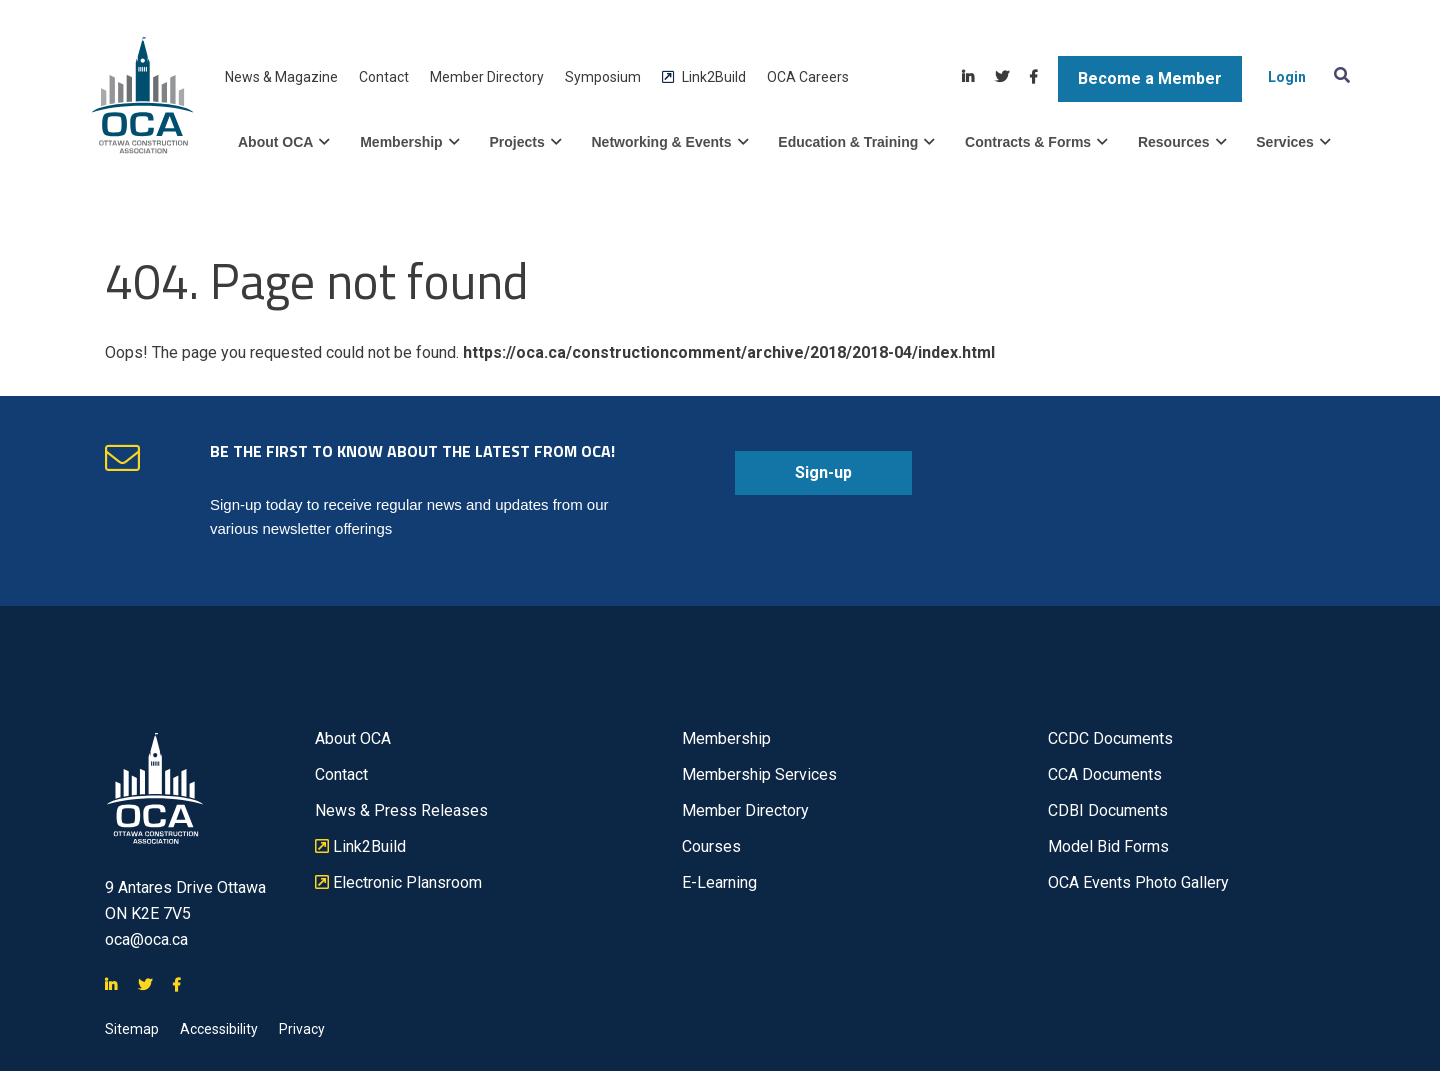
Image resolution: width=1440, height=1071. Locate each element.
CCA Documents (1105, 774)
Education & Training (856, 142)
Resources (1182, 142)
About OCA (283, 142)
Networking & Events (669, 142)
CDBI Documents (1108, 810)
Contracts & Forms (1036, 142)
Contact (384, 77)
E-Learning (719, 882)
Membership (409, 142)
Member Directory (487, 77)
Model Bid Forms (1108, 846)
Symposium (603, 77)
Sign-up (793, 478)
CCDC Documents (1110, 738)
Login (1287, 77)
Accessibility (219, 1029)
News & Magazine (281, 77)
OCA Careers (808, 77)
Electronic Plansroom (398, 883)
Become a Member (1150, 78)
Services (1293, 142)
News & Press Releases (401, 810)
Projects (524, 142)
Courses (711, 846)
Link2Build (704, 77)
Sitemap (132, 1029)
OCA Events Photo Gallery (1138, 882)
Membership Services (759, 774)
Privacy (302, 1029)
